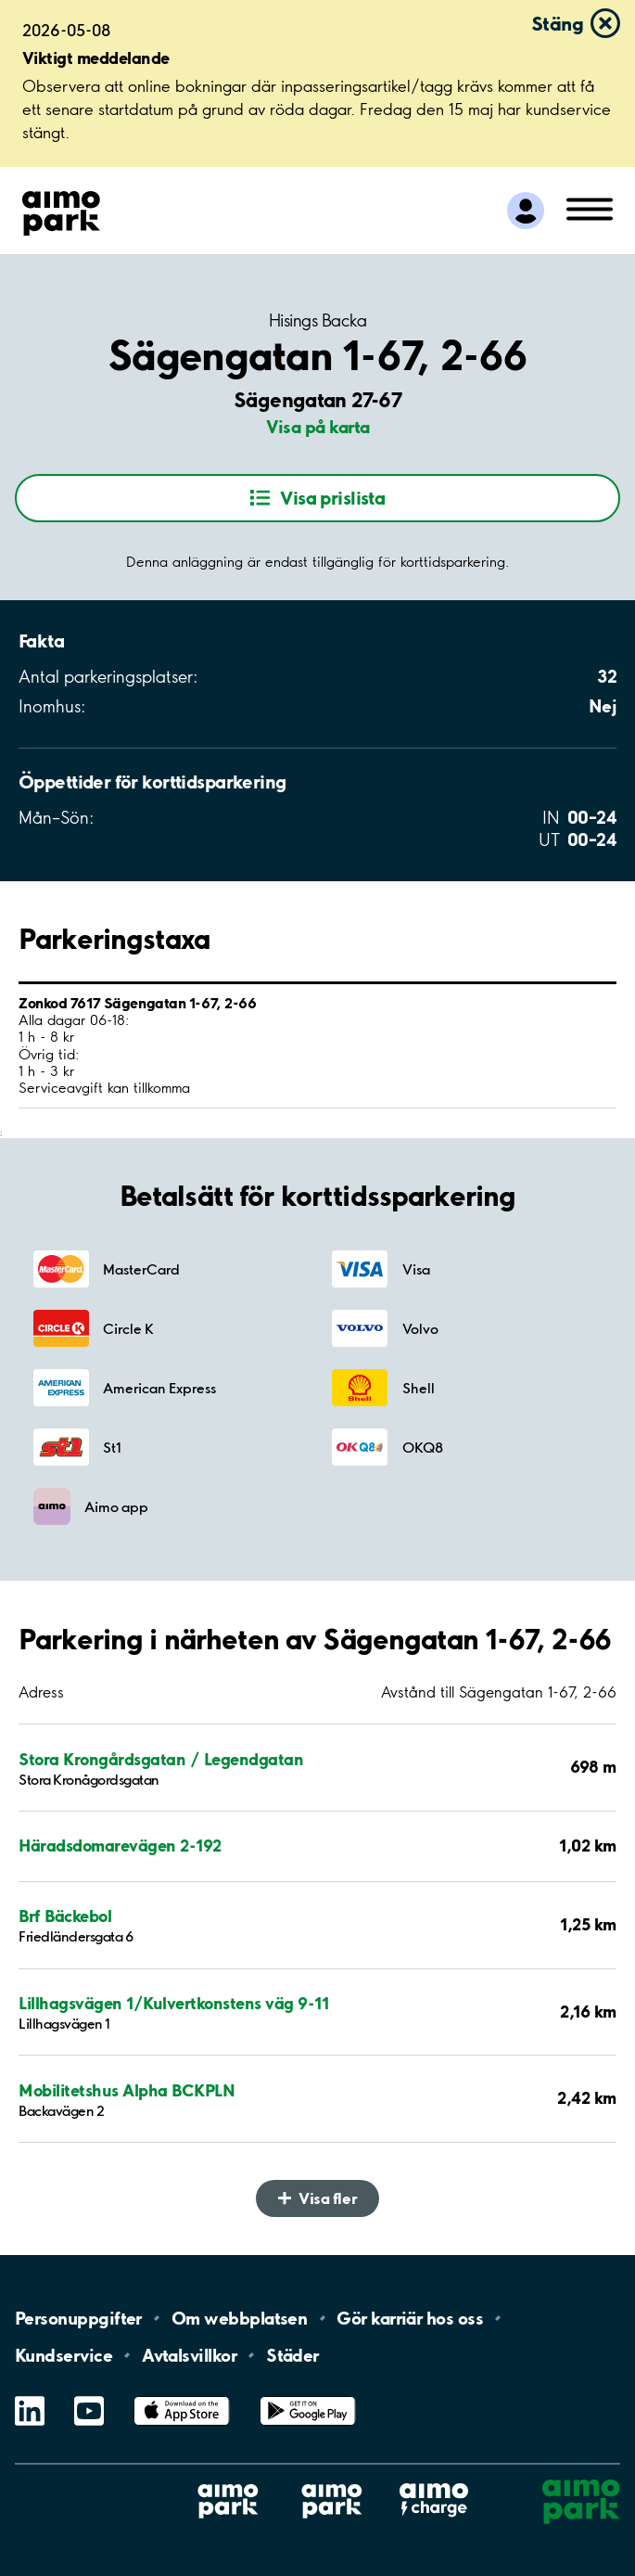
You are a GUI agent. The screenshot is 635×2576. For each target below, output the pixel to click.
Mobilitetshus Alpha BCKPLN (127, 2090)
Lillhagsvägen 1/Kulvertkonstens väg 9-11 (173, 2003)
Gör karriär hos (410, 2318)
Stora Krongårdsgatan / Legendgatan (161, 1759)
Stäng (557, 23)
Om (239, 2318)
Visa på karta (318, 427)
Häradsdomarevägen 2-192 (120, 1845)
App (181, 2396)
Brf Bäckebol (65, 1916)
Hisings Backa (317, 321)
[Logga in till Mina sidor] (525, 210)
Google (307, 2396)
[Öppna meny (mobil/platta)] (589, 208)
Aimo (434, 2482)
